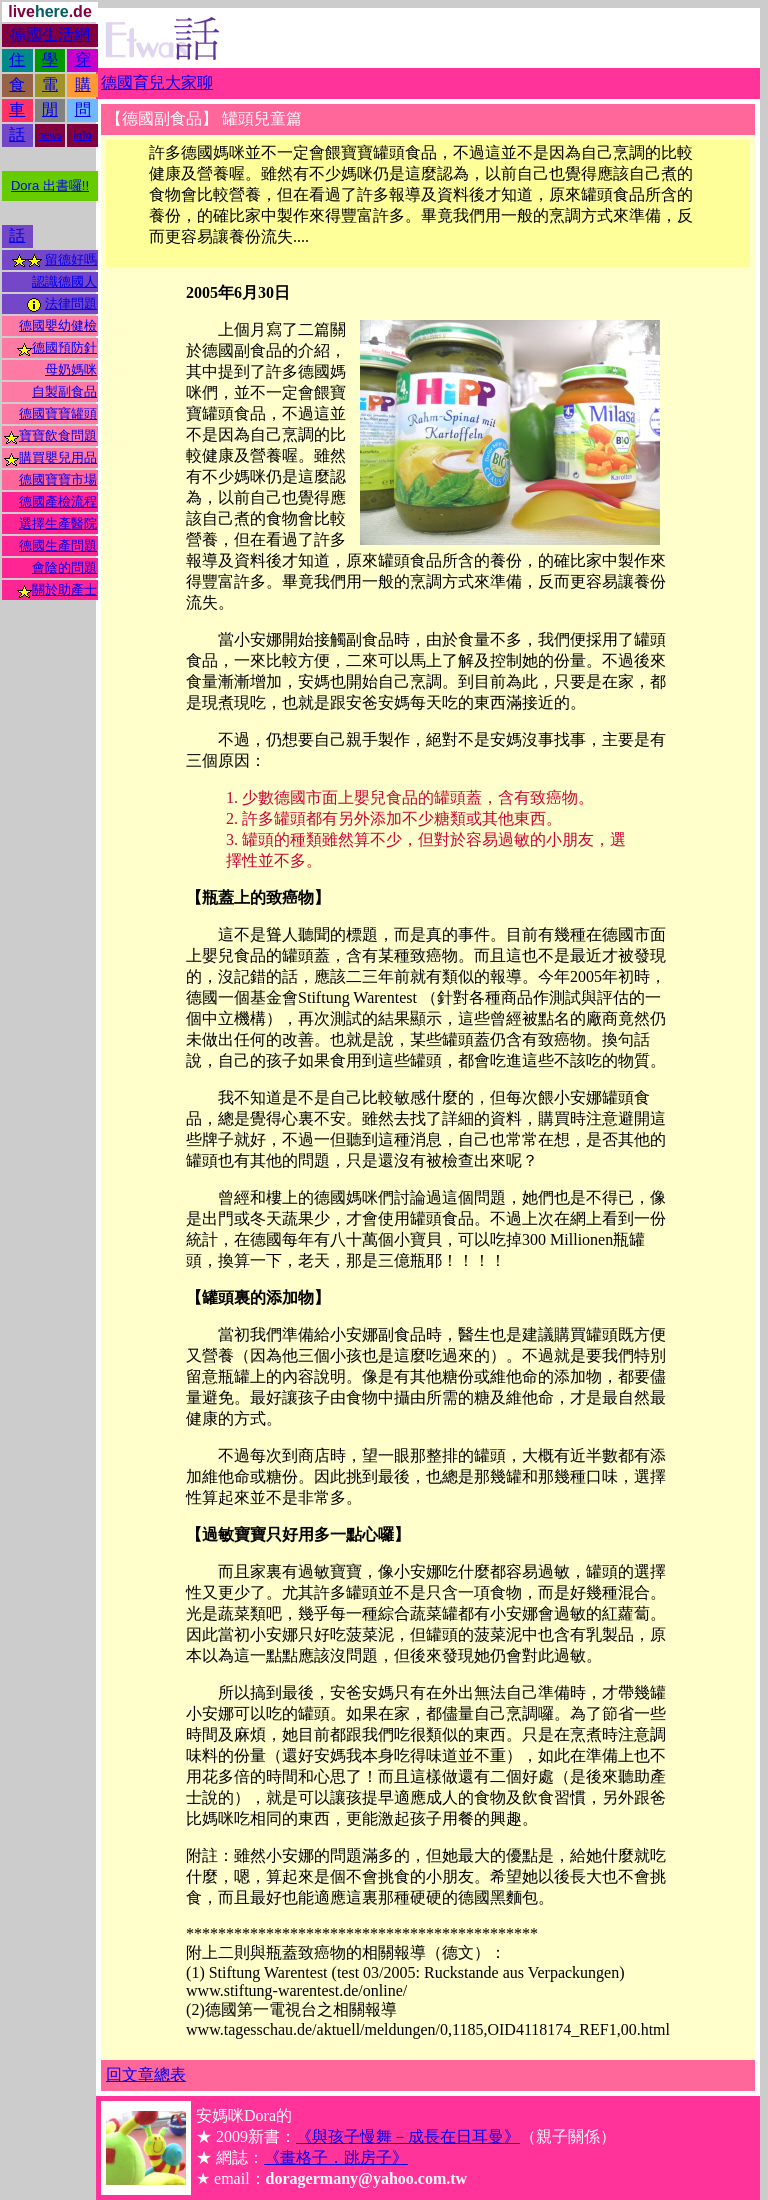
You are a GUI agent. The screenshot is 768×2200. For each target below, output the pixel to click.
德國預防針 (64, 347)
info (82, 135)
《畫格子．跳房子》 (336, 2157)
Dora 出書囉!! (50, 185)
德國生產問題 (58, 545)
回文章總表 (146, 2074)
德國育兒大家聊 (157, 82)
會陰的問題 (64, 567)
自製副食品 (64, 391)
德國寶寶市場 (58, 479)
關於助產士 (64, 589)
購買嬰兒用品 (58, 457)
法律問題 (71, 303)
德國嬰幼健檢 (58, 325)
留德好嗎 (71, 259)
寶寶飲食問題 (58, 435)
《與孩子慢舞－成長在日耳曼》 (408, 2136)
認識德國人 (64, 281)
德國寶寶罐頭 (58, 413)
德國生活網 (50, 34)
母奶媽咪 (71, 369)
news (49, 135)
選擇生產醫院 (58, 523)
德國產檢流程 (58, 501)
